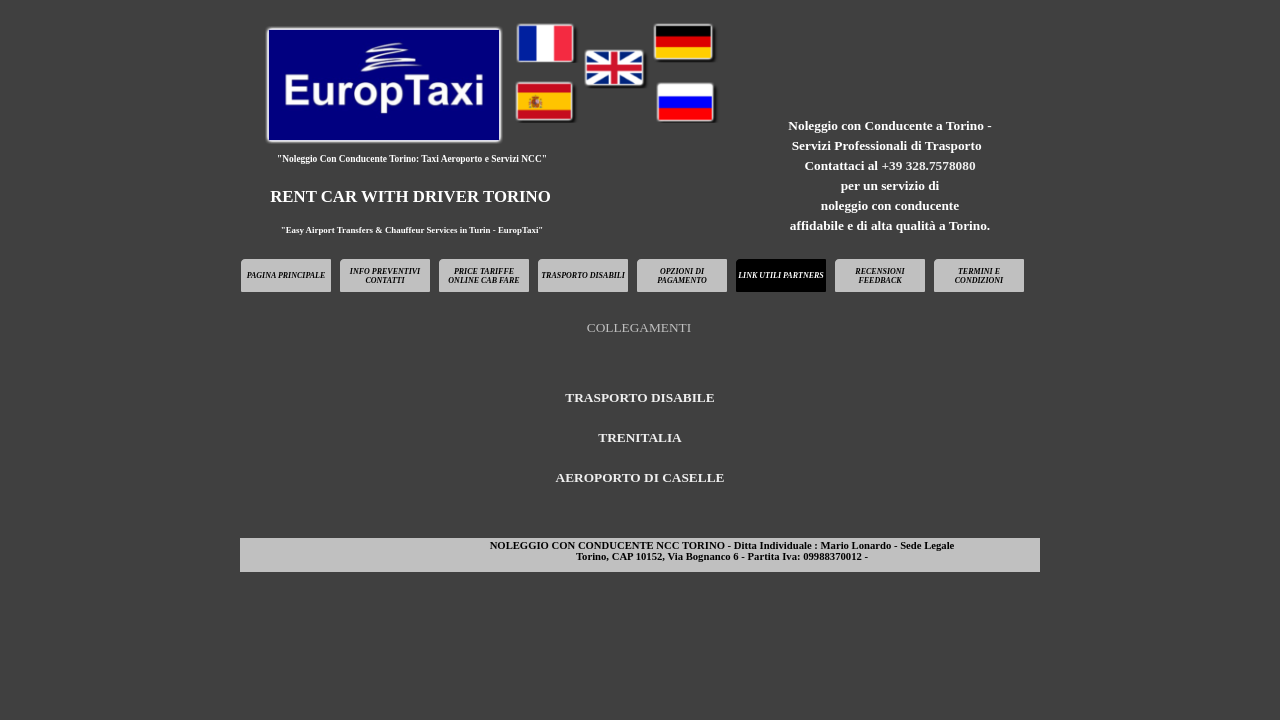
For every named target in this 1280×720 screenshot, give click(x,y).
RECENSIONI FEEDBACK (879, 276)
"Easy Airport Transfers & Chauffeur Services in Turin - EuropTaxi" (412, 230)
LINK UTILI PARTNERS (781, 275)
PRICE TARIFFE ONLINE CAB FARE (483, 276)
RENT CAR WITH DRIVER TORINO (410, 196)
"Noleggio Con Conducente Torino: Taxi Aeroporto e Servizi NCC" (412, 159)
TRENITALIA (639, 437)
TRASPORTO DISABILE (639, 397)
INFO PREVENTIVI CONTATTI (385, 276)
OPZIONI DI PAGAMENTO (682, 276)
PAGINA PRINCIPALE (286, 275)
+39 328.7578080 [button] (928, 165)
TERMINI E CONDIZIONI (979, 276)
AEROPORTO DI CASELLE (640, 477)
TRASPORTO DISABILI (583, 275)
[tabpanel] (890, 176)
